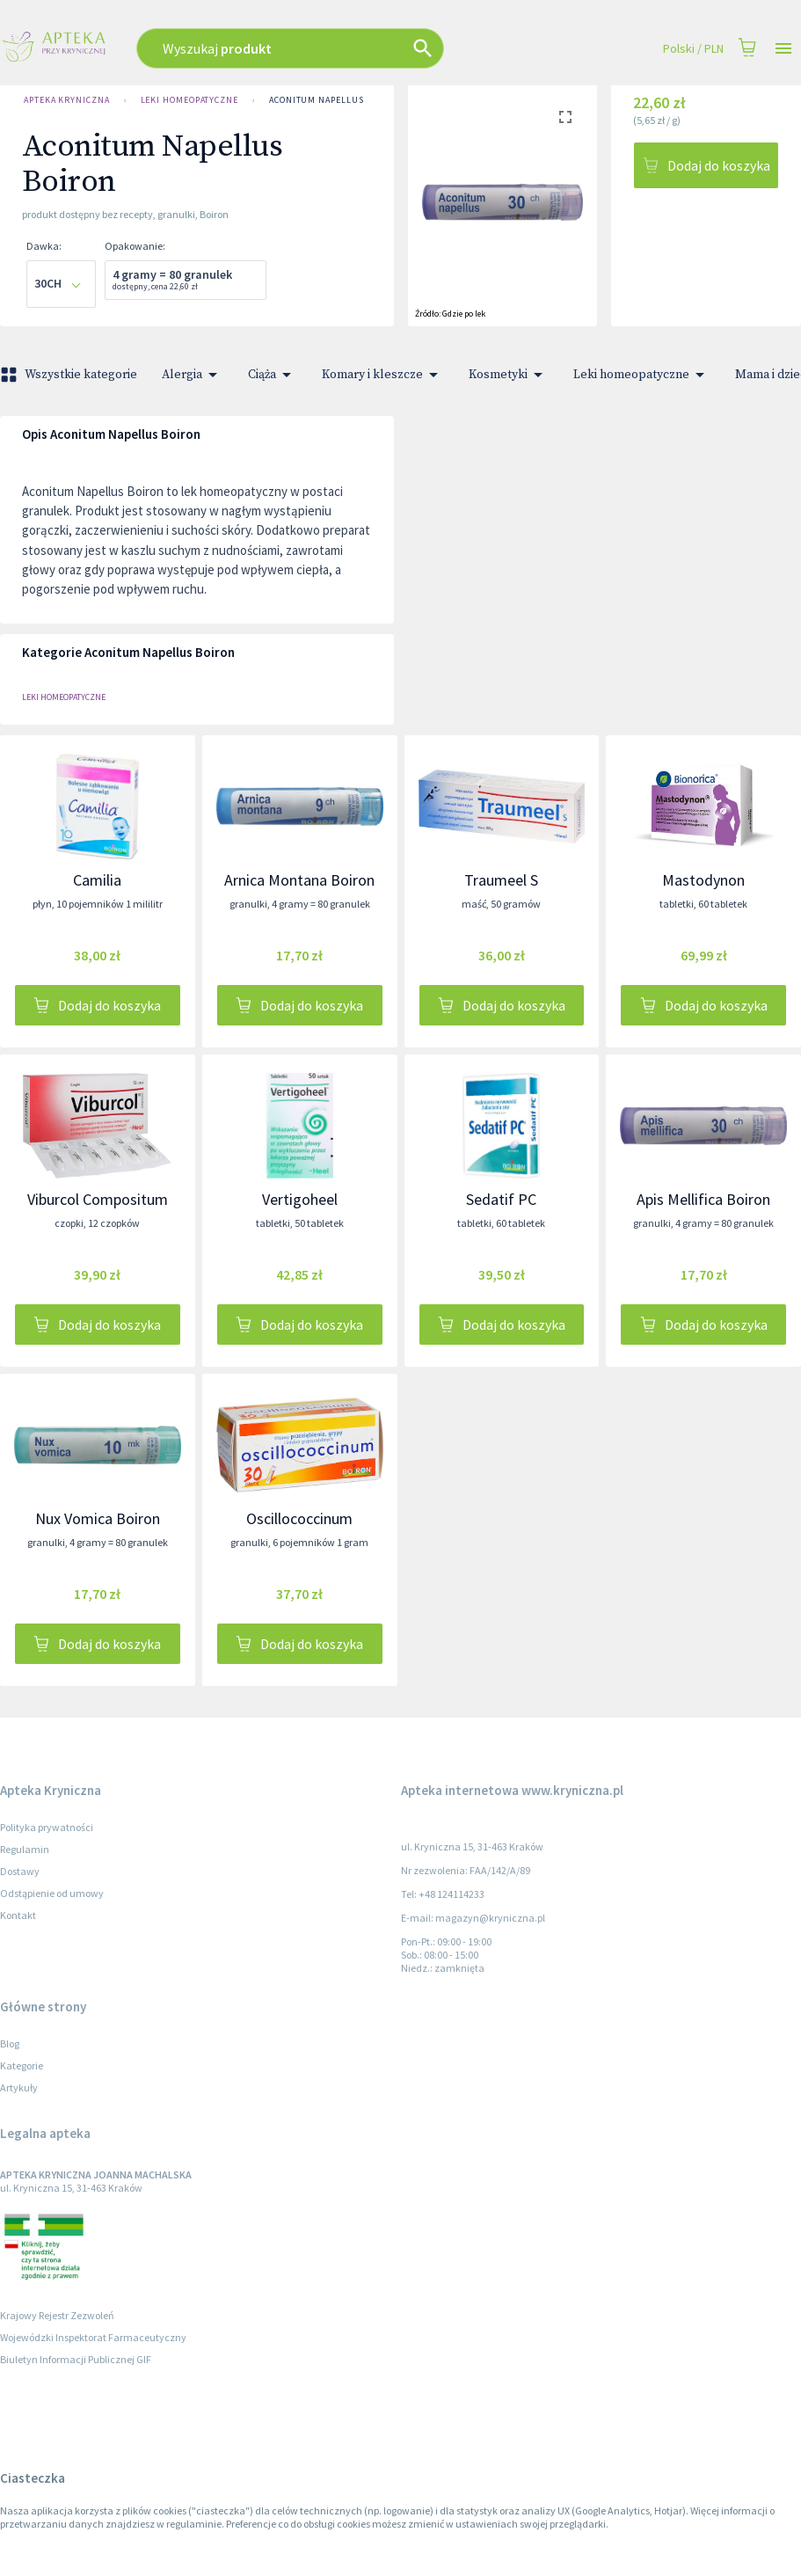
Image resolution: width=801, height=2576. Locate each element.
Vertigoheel (300, 1199)
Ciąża (272, 374)
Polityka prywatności (46, 1827)
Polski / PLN (693, 49)
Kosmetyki (508, 374)
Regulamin (24, 1849)
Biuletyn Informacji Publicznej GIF (75, 2359)
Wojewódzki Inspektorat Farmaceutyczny (93, 2337)
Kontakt (18, 1915)
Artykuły (19, 2087)
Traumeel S (501, 880)
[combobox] (327, 48)
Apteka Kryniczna (67, 100)
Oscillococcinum (299, 1518)
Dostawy (20, 1871)
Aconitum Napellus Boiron (335, 100)
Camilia (97, 880)
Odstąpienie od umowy (52, 1893)
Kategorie (21, 2065)
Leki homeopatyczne (189, 100)
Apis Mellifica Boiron (703, 1199)
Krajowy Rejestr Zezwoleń (57, 2315)
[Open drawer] (783, 49)
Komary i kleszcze (383, 374)
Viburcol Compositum (97, 1199)
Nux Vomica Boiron (97, 1518)
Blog (9, 2043)
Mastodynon (703, 880)
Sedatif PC (501, 1199)
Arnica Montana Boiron (299, 880)
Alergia (192, 374)
